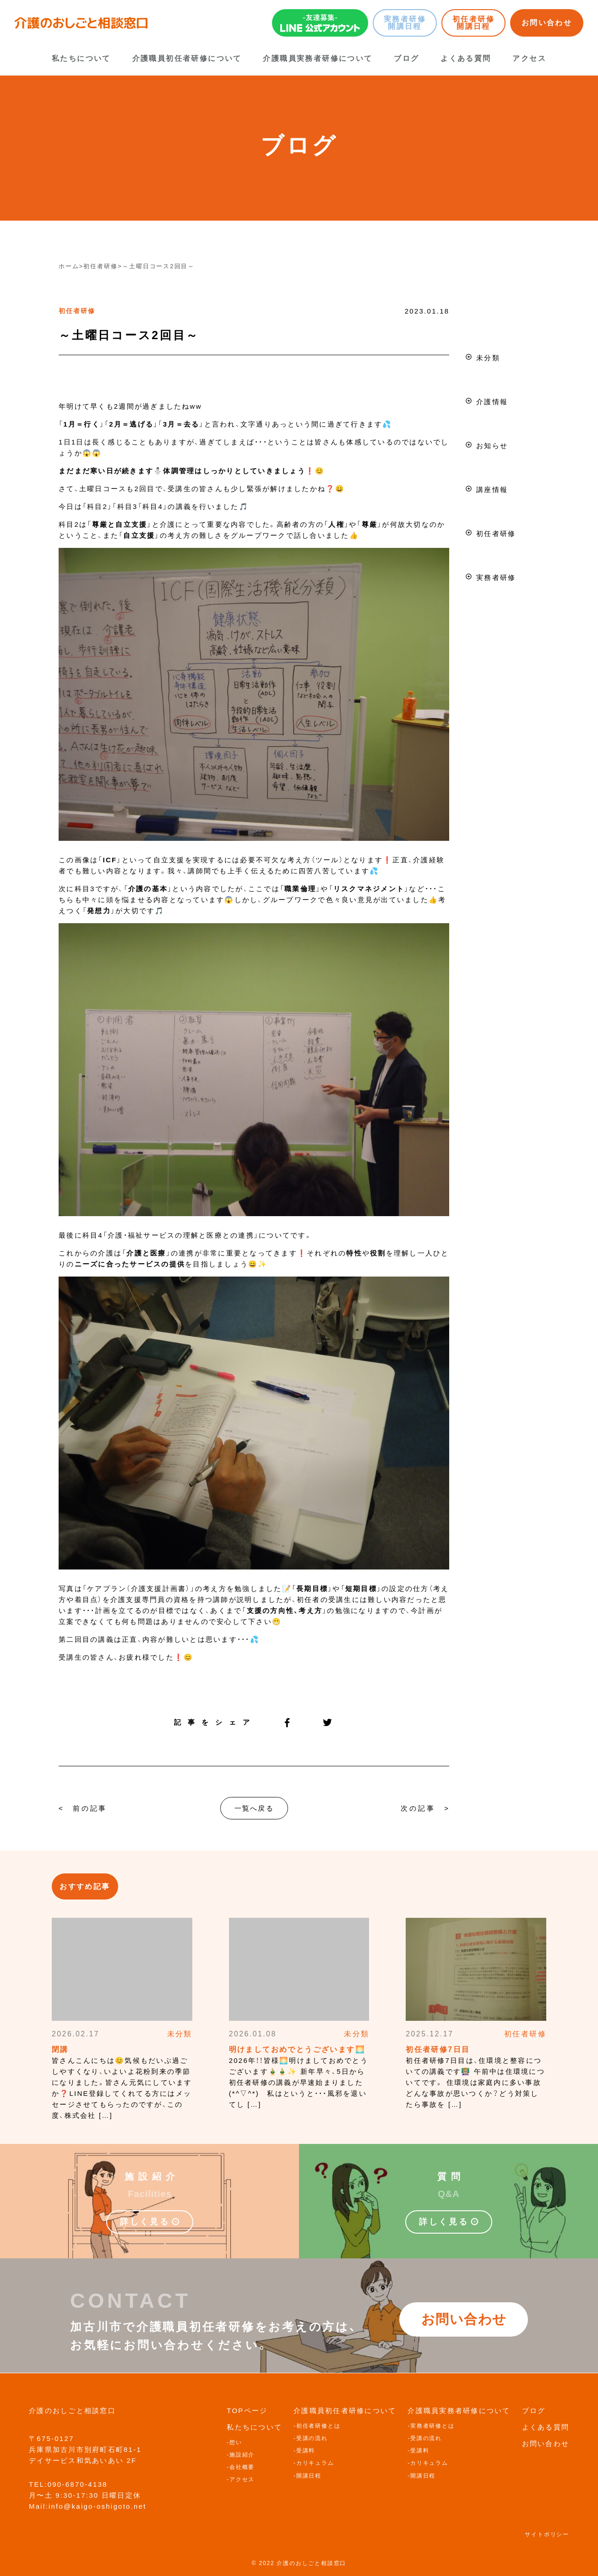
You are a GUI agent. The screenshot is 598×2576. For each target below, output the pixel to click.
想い (235, 2442)
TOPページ (247, 2410)
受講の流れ (312, 2438)
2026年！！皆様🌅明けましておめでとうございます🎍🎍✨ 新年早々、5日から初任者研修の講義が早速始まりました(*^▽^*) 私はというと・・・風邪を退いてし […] (298, 2082)
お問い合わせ (547, 23)
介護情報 (492, 402)
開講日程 (308, 2476)
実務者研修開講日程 (405, 22)
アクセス (529, 58)
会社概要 (242, 2467)
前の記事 (90, 1808)
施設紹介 (242, 2455)
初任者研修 (77, 310)
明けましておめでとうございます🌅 (297, 2049)
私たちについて (81, 58)
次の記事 (418, 1808)
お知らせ (492, 445)
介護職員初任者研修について (187, 58)
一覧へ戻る (254, 1808)
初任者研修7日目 (438, 2049)
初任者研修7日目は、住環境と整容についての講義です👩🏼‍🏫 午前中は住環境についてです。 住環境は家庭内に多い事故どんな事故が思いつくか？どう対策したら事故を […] (475, 2082)
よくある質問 (465, 58)
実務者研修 (496, 577)
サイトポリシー (547, 2534)
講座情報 (492, 489)
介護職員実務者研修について (317, 58)
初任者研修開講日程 (473, 22)
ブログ (406, 58)
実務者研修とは (432, 2426)
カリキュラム (315, 2463)
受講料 (305, 2450)
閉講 (60, 2049)
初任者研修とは (318, 2426)
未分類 (488, 358)
